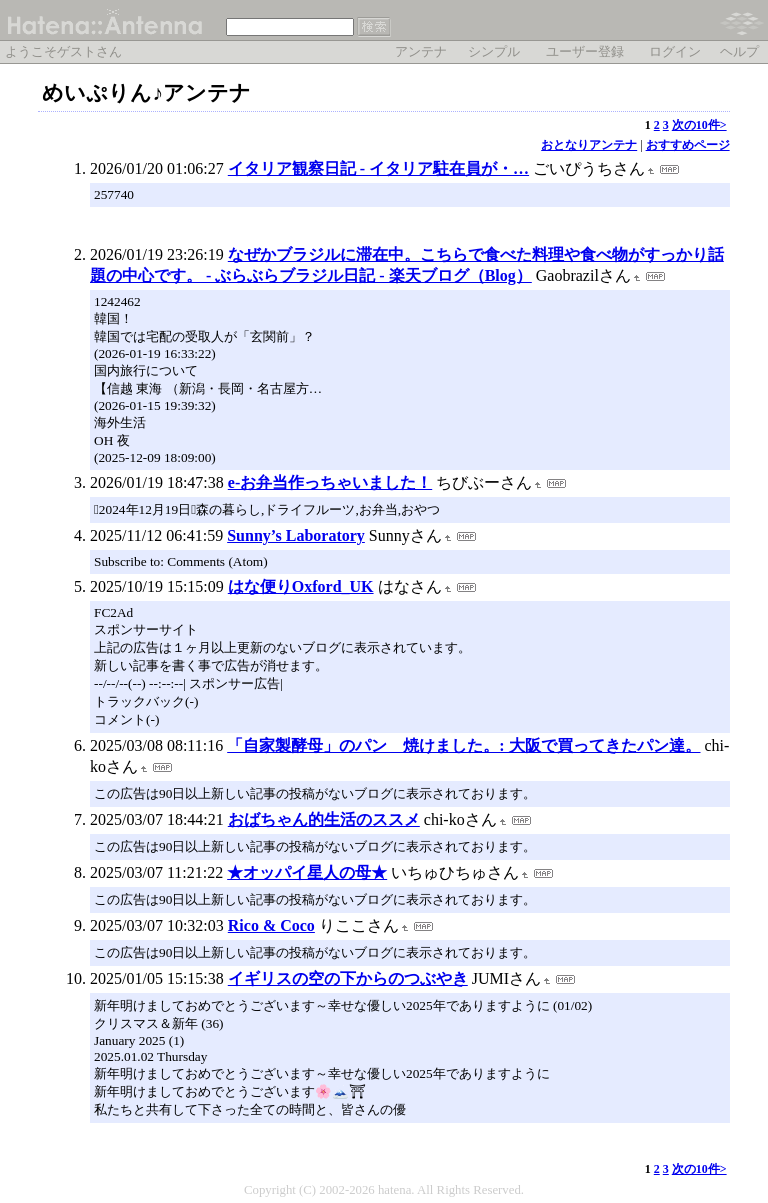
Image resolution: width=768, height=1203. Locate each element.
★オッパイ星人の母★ (307, 872)
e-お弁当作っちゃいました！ (330, 482)
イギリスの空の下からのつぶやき (348, 978)
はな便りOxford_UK (301, 586)
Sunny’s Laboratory (296, 535)
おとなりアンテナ (589, 145)
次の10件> (699, 125)
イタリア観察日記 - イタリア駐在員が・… (378, 168)
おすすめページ (688, 145)
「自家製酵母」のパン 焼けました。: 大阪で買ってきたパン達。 (463, 745)
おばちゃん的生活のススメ (324, 819)
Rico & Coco (271, 925)
